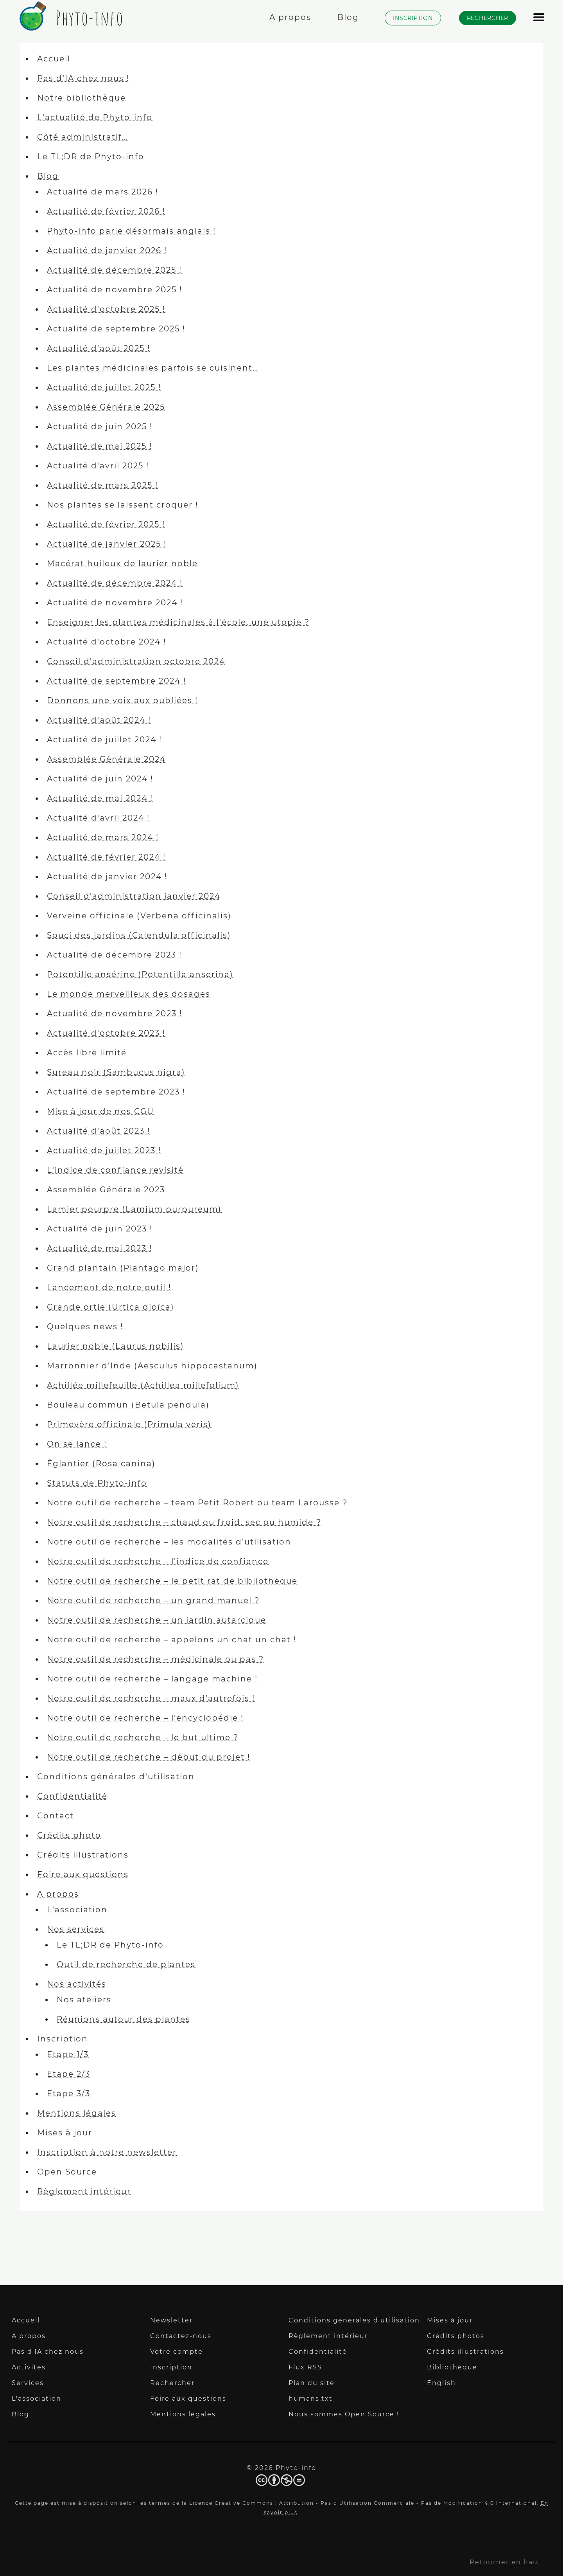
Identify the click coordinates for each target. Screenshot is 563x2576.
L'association (77, 1909)
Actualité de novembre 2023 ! (114, 1013)
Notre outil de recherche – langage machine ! (152, 1678)
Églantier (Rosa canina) (101, 1463)
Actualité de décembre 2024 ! (115, 583)
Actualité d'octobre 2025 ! (106, 309)
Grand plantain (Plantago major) (123, 1268)
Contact (55, 1815)
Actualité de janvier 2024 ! (107, 876)
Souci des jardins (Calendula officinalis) (139, 935)
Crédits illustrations (83, 1855)
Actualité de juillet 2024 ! (104, 739)
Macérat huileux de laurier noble (122, 563)
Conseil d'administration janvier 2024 (134, 896)
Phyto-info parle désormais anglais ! (131, 231)
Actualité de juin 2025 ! (99, 426)
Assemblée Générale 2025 (106, 407)
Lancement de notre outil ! (109, 1287)
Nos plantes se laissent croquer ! (122, 504)
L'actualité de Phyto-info (94, 117)
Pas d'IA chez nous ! (83, 78)
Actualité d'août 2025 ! (98, 348)
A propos (58, 1894)
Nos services (75, 1929)
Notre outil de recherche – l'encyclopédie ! (145, 1718)
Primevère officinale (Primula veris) (129, 1424)
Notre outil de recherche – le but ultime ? (142, 1737)
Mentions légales (76, 2113)
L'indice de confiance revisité (115, 1170)
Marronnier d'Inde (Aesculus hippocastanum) (152, 1365)
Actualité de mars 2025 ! (102, 485)
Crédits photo (69, 1835)
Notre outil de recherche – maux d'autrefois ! (151, 1698)
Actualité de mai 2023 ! (99, 1248)
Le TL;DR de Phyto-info (90, 156)
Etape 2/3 (68, 2074)
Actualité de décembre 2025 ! (114, 270)
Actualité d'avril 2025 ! (98, 465)
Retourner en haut (505, 2562)
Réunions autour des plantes (123, 2019)
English (441, 2383)
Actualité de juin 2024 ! (100, 778)
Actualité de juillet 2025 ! (104, 387)
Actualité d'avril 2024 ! (98, 818)
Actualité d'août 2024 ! (99, 720)
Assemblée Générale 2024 (106, 759)
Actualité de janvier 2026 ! (107, 250)
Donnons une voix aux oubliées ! (122, 700)
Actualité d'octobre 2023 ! (106, 1033)
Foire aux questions (83, 1874)
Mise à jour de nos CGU (100, 1111)
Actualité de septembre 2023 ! (116, 1091)
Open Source (67, 2171)
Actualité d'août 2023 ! (98, 1131)
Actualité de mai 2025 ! (99, 446)
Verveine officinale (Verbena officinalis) (139, 915)
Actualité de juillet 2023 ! (104, 1150)
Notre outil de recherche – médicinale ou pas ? (155, 1659)
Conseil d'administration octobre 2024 (136, 661)
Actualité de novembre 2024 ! (115, 602)
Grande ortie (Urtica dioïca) (110, 1307)
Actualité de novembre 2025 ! (114, 289)
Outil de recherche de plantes (126, 1964)
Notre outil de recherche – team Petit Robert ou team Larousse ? (197, 1502)
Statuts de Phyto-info (97, 1483)
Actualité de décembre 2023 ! (114, 954)
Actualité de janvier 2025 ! (107, 544)
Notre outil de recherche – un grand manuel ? (153, 1600)
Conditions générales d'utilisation (116, 1776)
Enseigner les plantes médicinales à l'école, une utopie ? (178, 622)
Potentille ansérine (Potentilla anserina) (140, 974)
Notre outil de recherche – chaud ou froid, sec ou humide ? (184, 1522)
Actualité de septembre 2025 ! (116, 328)
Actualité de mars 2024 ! (103, 837)
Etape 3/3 (68, 2093)
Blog (48, 176)
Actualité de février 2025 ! (106, 524)
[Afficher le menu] (539, 20)
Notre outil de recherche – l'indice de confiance (158, 1561)
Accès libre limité (87, 1052)
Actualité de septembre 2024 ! (116, 681)
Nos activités (76, 1984)
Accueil (53, 58)
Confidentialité (72, 1796)
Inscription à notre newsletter (107, 2152)
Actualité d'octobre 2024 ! (106, 641)
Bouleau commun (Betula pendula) (128, 1405)
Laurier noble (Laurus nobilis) (115, 1346)
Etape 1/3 (68, 2054)
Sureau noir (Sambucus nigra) (116, 1072)
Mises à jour (64, 2132)
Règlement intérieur (84, 2191)
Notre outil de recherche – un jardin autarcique (156, 1620)
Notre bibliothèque (81, 98)
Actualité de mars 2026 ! (102, 191)
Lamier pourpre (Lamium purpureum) (134, 1209)
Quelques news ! (85, 1326)
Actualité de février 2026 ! (106, 211)
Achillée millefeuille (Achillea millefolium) (143, 1385)
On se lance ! (77, 1444)
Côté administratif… (82, 137)
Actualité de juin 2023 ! (99, 1228)
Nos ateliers (84, 1999)
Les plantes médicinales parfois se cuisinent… (152, 368)
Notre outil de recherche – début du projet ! (148, 1757)
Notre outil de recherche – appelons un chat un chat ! (171, 1639)
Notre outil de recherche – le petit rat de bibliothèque (172, 1581)
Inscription (62, 2038)
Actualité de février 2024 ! (106, 857)
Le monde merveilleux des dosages (128, 994)
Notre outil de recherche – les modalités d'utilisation (169, 1541)
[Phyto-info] (69, 26)
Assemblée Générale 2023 (106, 1189)
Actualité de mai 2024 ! (100, 798)
